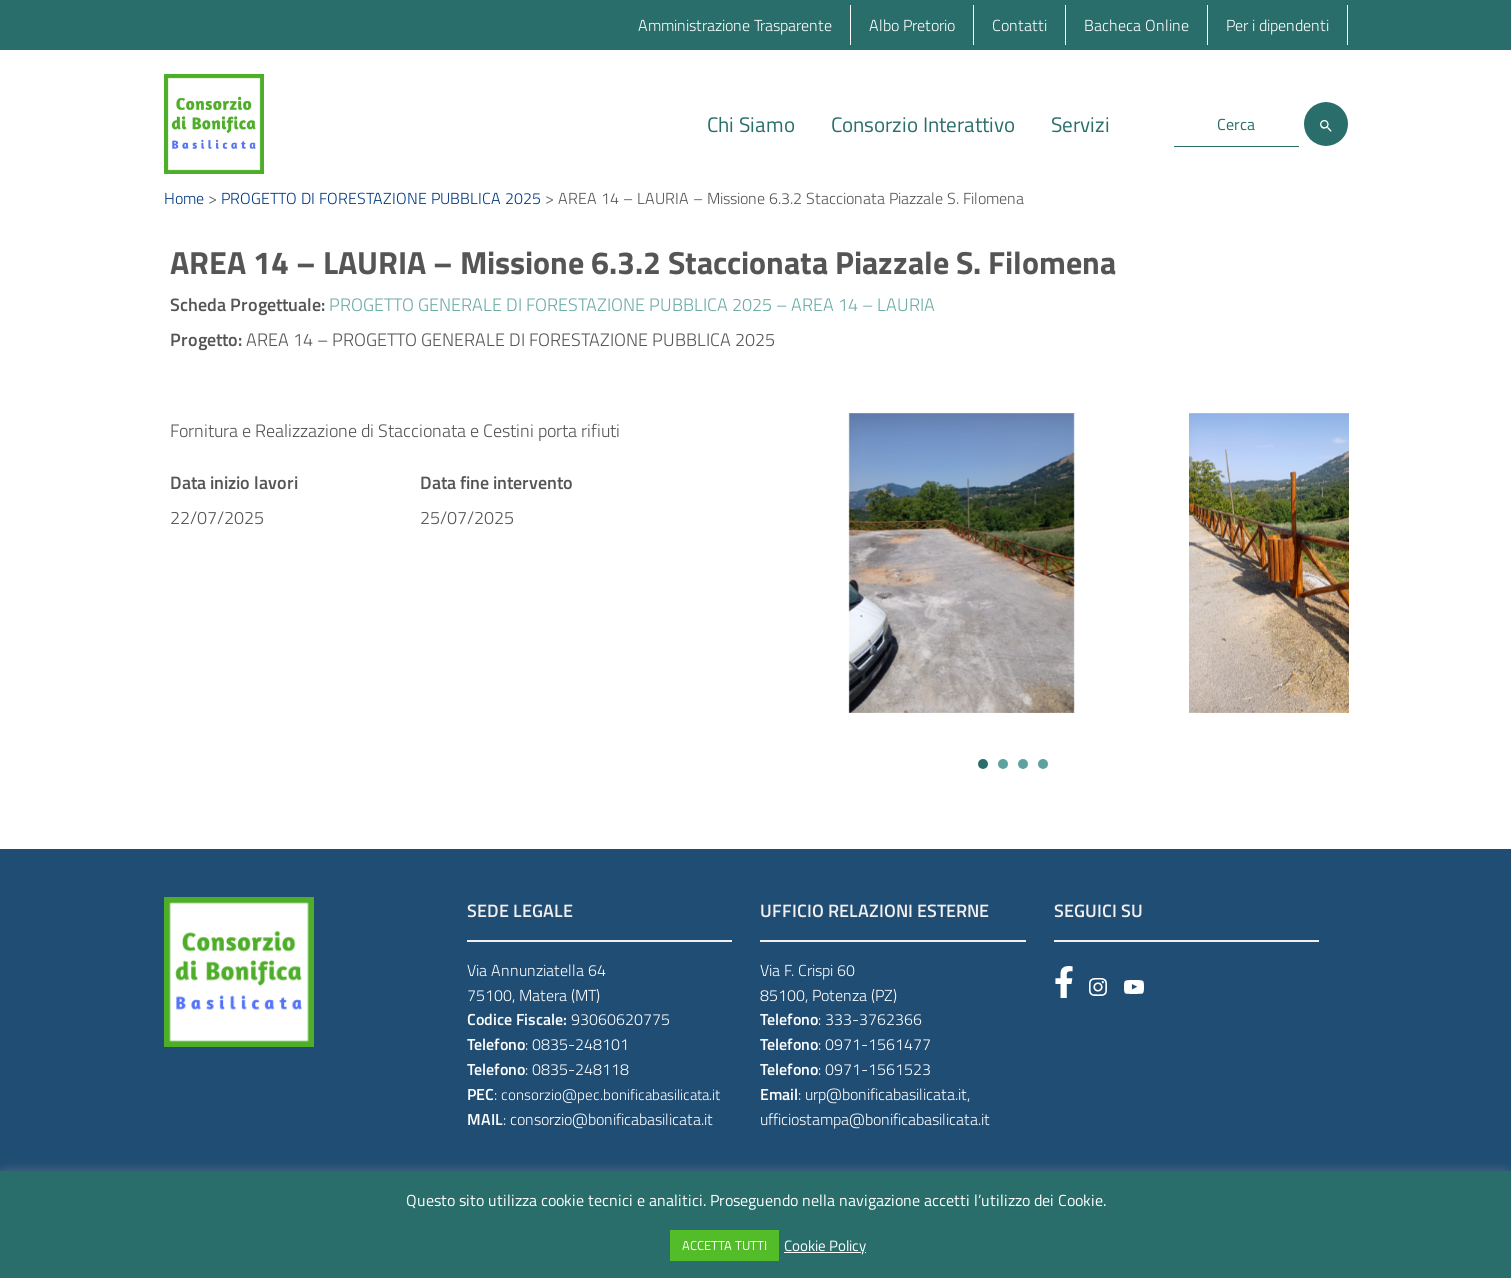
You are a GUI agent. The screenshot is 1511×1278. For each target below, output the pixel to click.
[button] (983, 786)
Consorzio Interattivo (923, 124)
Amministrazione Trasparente (735, 25)
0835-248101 (580, 1066)
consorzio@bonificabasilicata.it (611, 1141)
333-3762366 (873, 1042)
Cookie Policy (825, 1246)
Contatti (1019, 25)
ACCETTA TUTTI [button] (724, 1245)
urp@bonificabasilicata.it (886, 1116)
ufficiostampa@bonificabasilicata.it (875, 1141)
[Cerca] (1326, 124)
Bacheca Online (1136, 25)
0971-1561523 (878, 1091)
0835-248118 (580, 1091)
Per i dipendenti (1277, 25)
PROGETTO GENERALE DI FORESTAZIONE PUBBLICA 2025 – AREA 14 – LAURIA (632, 326)
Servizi (1080, 124)
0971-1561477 (878, 1066)
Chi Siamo (751, 124)
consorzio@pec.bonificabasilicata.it (610, 1116)
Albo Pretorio (912, 25)
